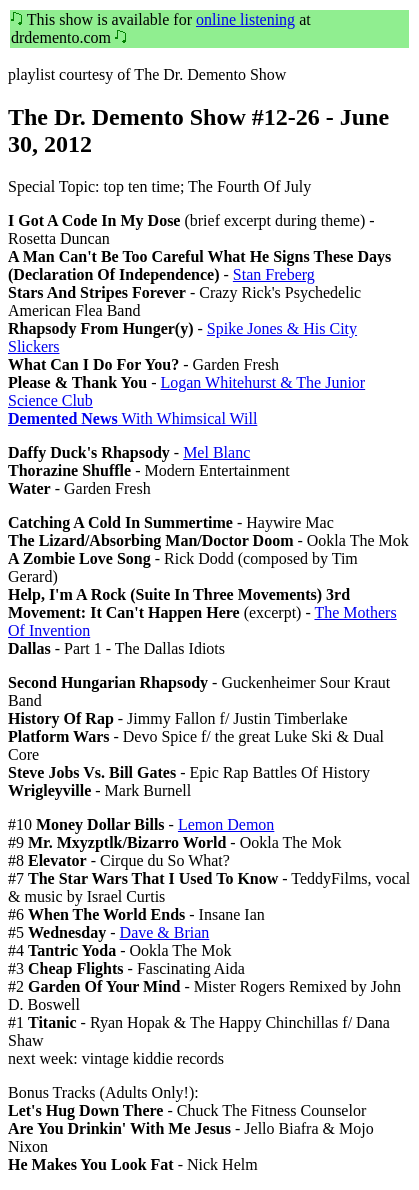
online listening (245, 19)
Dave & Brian (165, 932)
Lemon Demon (226, 824)
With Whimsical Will (132, 418)
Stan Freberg (274, 274)
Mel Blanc (216, 452)
